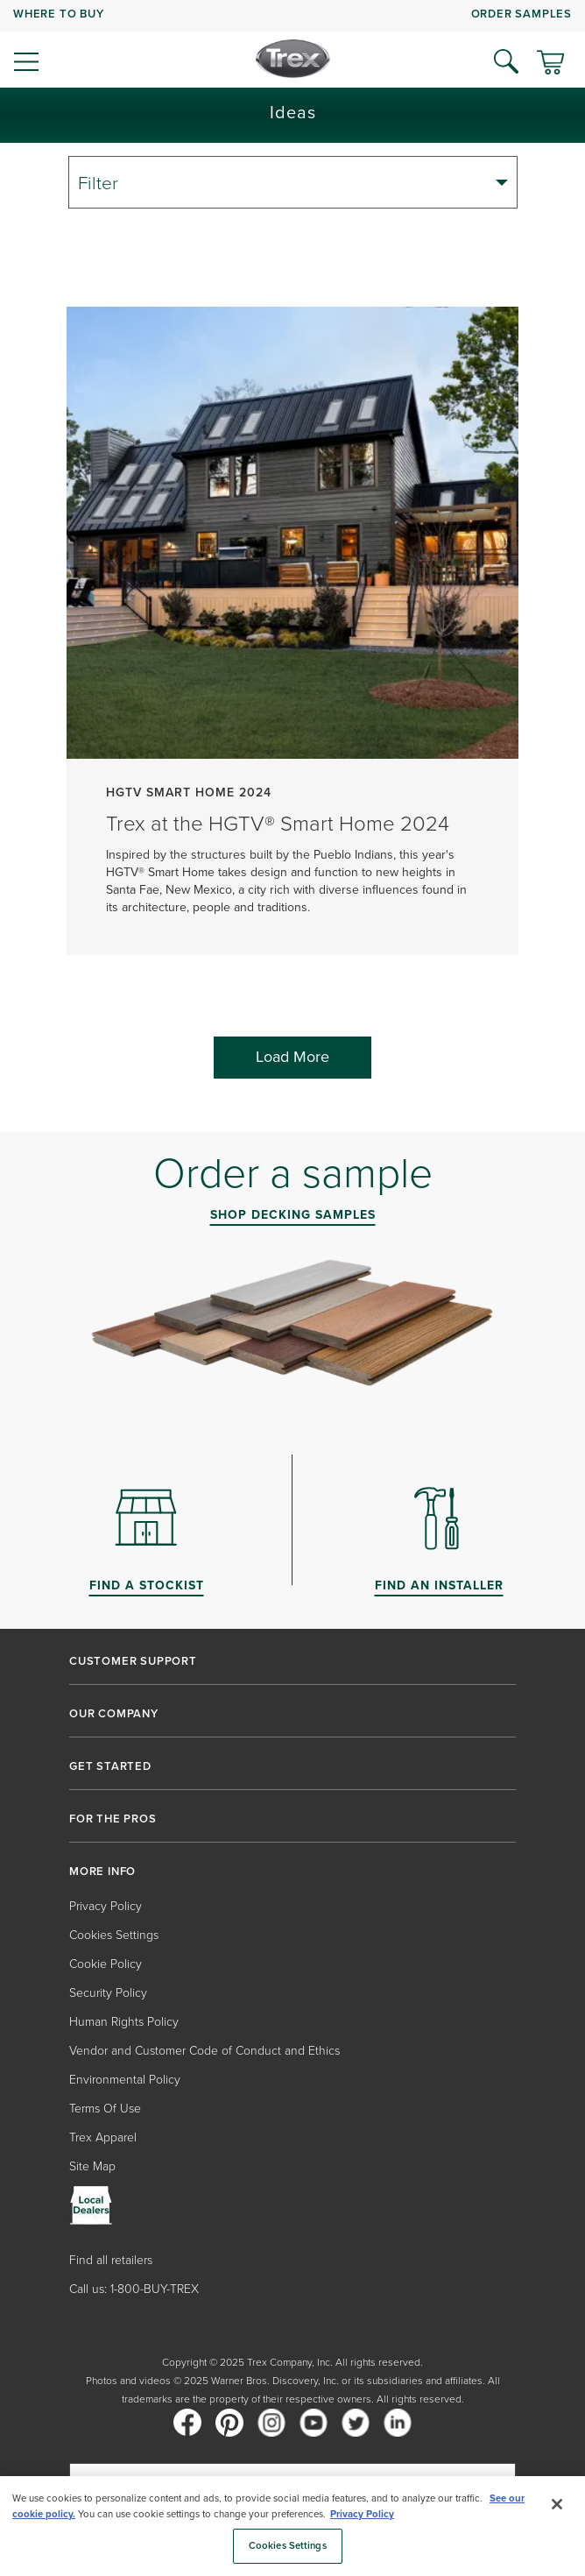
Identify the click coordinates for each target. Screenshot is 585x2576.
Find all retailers (110, 2260)
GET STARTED (110, 1766)
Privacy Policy (105, 1906)
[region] (292, 2526)
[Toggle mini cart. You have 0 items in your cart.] (550, 64)
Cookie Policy (105, 1964)
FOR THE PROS (113, 1819)
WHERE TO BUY (58, 13)
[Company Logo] (293, 58)
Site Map (92, 2166)
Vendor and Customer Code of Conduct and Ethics (204, 2051)
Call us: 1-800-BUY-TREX (134, 2289)
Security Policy (108, 1993)
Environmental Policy (124, 2079)
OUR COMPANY (114, 1714)
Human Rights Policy (124, 2022)
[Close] (557, 2504)
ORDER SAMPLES (521, 13)
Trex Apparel (103, 2137)
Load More (292, 1056)
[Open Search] (506, 61)
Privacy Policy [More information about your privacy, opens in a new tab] (362, 2514)
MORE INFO (102, 1871)
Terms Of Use (105, 2108)
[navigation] (292, 44)
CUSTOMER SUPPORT (133, 1661)
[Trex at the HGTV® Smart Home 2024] (292, 639)
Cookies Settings (114, 1935)
